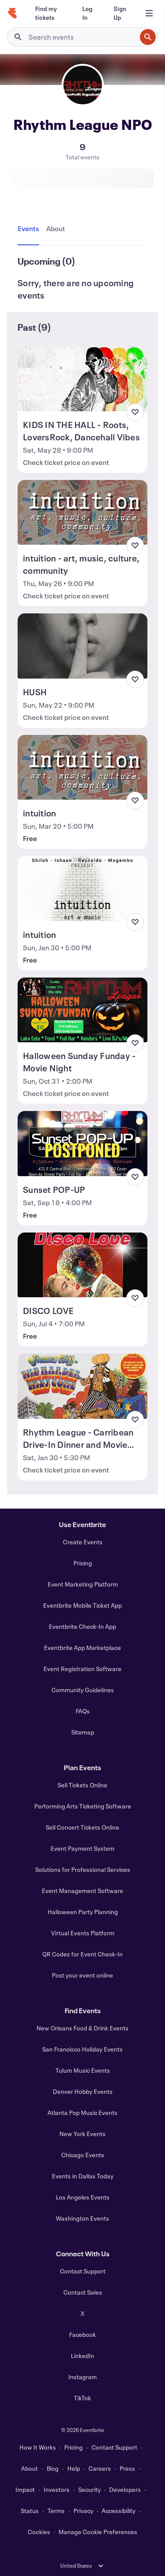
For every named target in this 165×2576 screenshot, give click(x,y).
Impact (25, 2489)
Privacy (83, 2510)
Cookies (39, 2532)
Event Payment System (82, 1848)
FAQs (83, 1711)
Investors (57, 2489)
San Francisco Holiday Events (82, 2049)
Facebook (82, 2334)
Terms (56, 2510)
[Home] (12, 13)
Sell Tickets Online (82, 1785)
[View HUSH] (82, 646)
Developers (125, 2489)
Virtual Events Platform (82, 1933)
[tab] (30, 229)
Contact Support (83, 2271)
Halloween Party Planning (83, 1912)
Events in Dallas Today (83, 2176)
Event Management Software (82, 1890)
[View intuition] (82, 767)
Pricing (82, 1563)
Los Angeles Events (83, 2197)
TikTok (82, 2398)
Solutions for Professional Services (82, 1869)
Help (73, 2468)
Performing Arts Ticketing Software (82, 1806)
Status (30, 2510)
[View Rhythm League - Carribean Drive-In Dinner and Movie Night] (82, 1386)
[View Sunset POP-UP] (82, 1143)
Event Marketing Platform (83, 1584)
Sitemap (82, 1732)
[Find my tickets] (48, 13)
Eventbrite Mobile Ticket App (82, 1605)
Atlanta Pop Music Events (82, 2112)
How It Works (37, 2447)
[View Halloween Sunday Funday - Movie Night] (82, 1010)
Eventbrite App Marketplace (82, 1647)
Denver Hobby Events (83, 2091)
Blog (53, 2468)
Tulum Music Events (82, 2070)
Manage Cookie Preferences (98, 2532)
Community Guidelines (82, 1690)
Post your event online (82, 1975)
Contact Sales (82, 2292)
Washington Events (82, 2218)
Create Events (83, 1542)
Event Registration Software (82, 1668)
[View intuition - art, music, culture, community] (82, 512)
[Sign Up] (119, 13)
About (29, 2468)
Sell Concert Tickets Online (82, 1827)
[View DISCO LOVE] (82, 1265)
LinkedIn (82, 2355)
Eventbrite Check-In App (82, 1626)
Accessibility (119, 2510)
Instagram (82, 2377)
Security (89, 2489)
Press (127, 2468)
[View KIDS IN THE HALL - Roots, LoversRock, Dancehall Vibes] (82, 378)
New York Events (82, 2133)
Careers (99, 2468)
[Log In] (87, 13)
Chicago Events (82, 2155)
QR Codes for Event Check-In (82, 1954)
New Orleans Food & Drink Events (82, 2028)
